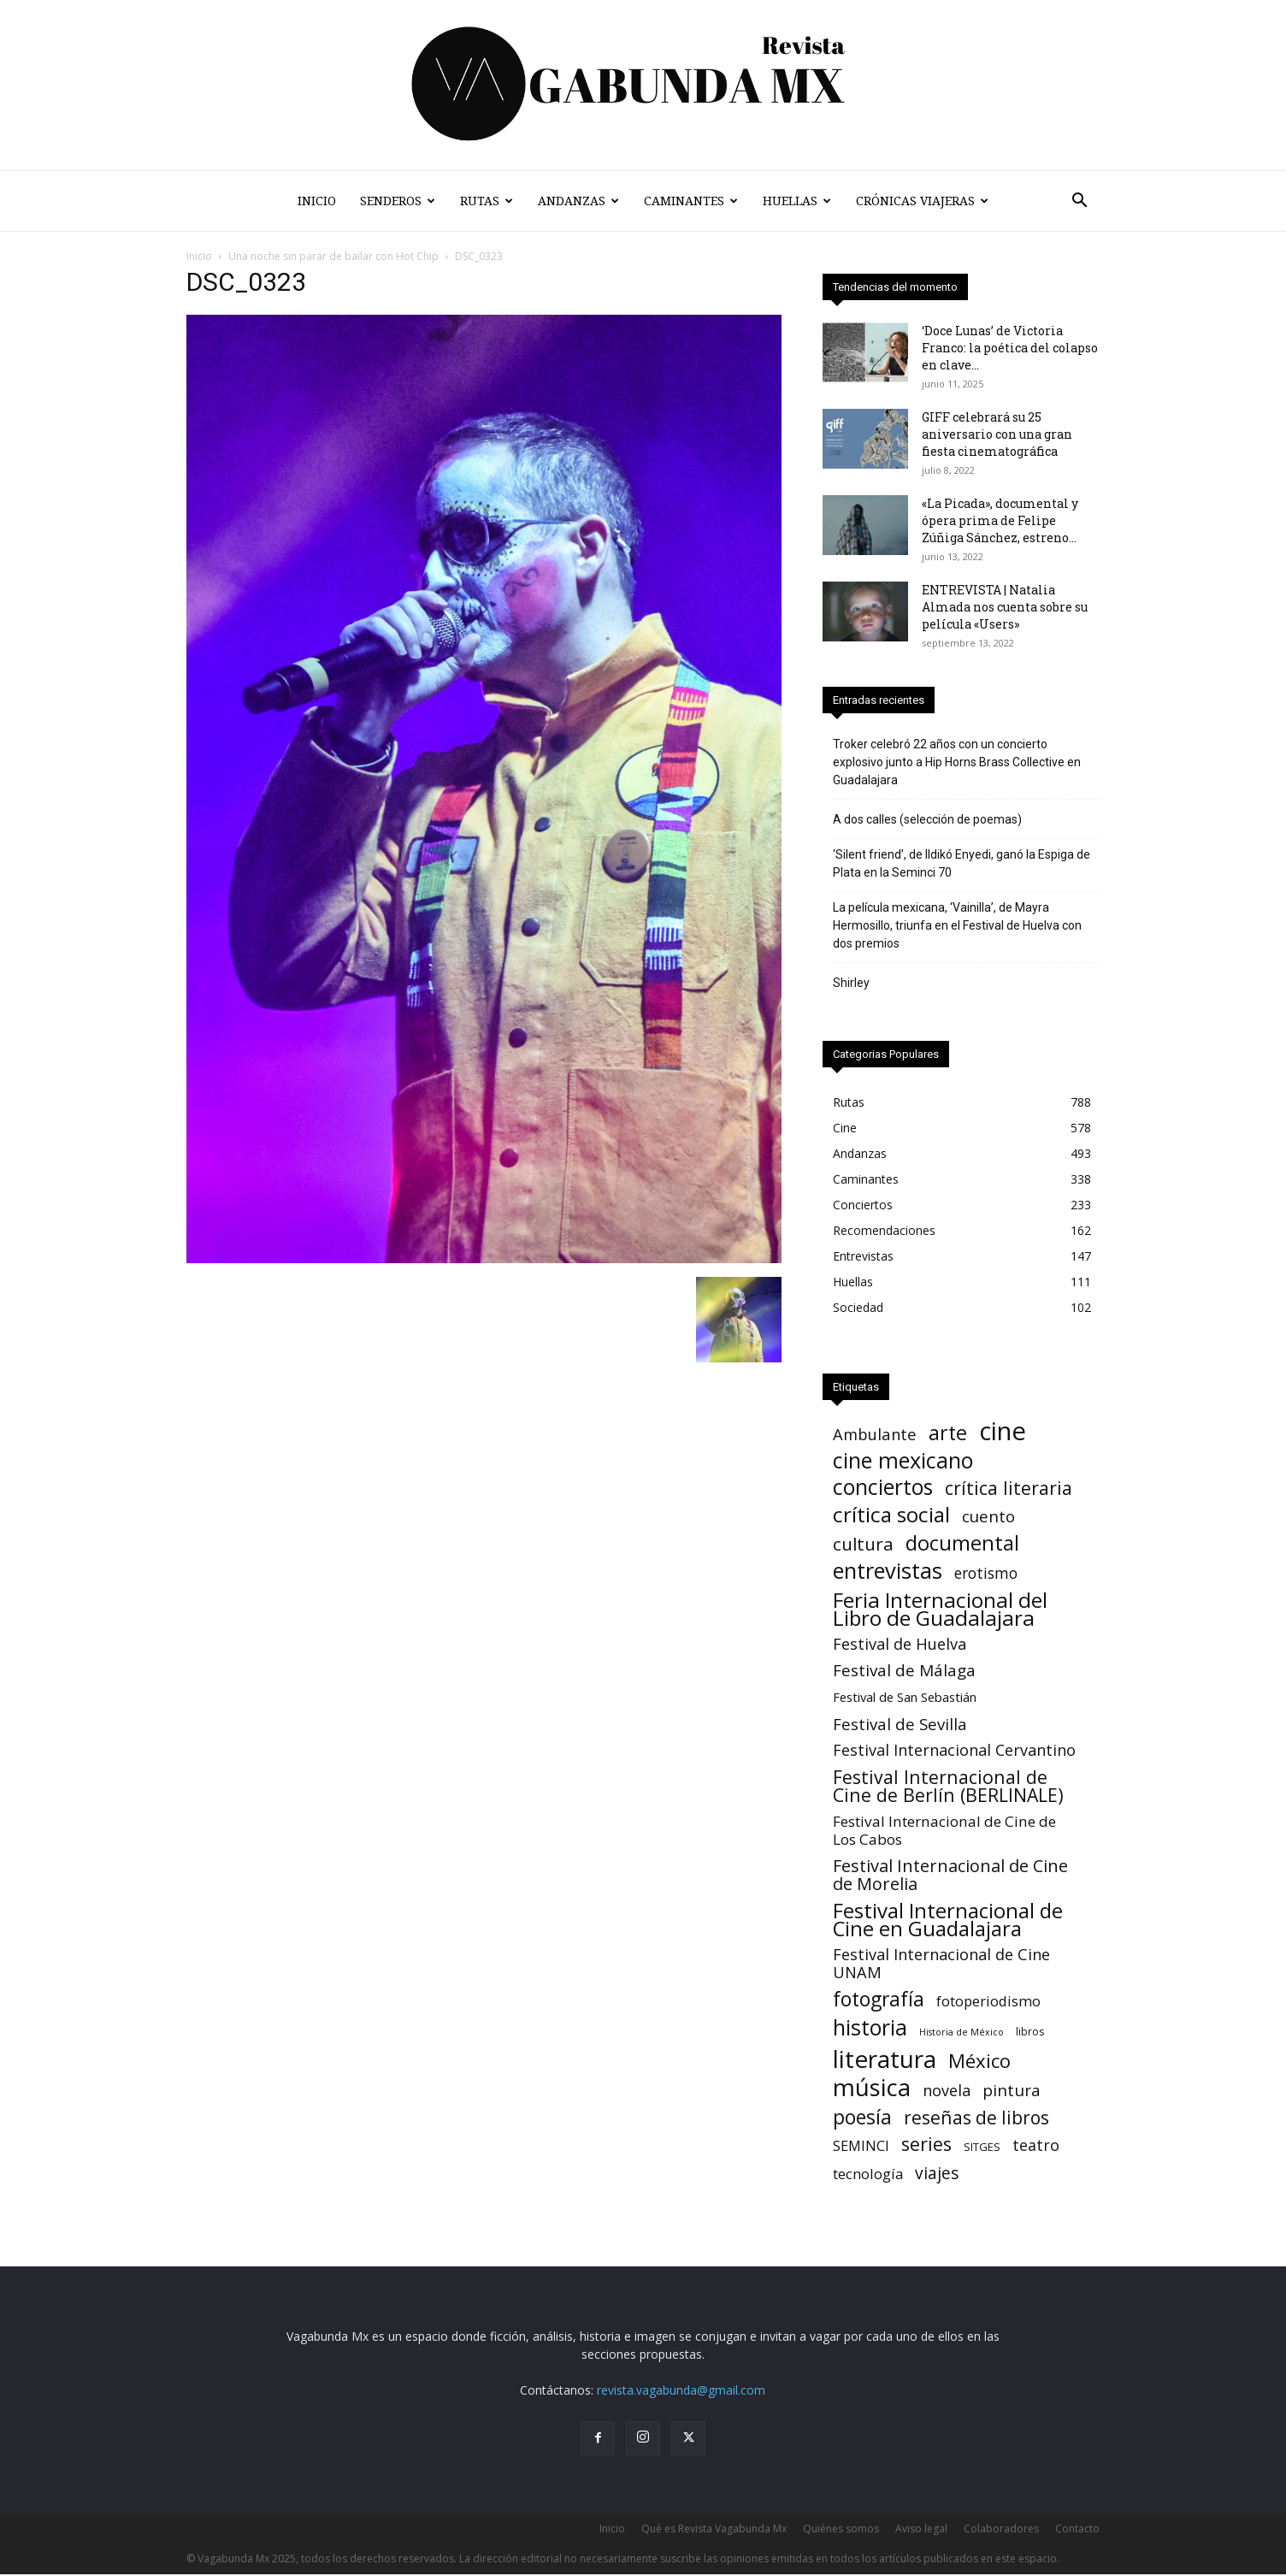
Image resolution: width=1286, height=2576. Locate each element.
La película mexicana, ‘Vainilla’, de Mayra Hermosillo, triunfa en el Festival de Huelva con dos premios (957, 925)
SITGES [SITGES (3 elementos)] (982, 2146)
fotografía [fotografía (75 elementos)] (878, 1999)
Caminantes (691, 201)
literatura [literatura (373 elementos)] (884, 2059)
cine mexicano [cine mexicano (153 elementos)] (903, 1460)
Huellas (797, 201)
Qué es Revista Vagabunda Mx (714, 2528)
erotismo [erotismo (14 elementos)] (986, 1573)
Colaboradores (1001, 2528)
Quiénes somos (841, 2528)
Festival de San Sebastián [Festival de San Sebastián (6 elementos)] (904, 1696)
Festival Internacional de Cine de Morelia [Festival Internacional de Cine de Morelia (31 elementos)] (950, 1875)
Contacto (1077, 2528)
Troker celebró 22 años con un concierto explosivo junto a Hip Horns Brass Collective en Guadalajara (957, 762)
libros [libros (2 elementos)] (1030, 2031)
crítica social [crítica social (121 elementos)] (891, 1514)
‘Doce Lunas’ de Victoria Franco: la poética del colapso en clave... (1010, 347)
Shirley (851, 983)
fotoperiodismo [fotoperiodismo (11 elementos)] (988, 2001)
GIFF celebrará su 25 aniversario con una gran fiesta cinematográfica (997, 434)
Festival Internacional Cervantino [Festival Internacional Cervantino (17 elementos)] (954, 1750)
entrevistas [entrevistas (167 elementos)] (887, 1571)
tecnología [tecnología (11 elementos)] (868, 2174)
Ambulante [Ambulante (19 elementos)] (875, 1434)
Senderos (397, 201)
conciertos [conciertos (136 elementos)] (883, 1487)
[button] (1079, 202)
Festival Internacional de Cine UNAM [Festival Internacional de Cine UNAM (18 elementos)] (941, 1964)
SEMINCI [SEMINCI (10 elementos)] (861, 2146)
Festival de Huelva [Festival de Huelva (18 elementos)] (899, 1644)
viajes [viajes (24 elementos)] (937, 2174)
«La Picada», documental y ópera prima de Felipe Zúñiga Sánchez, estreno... (1000, 520)
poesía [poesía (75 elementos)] (862, 2117)
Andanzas (578, 201)
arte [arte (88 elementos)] (948, 1433)
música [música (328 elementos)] (872, 2087)
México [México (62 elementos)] (979, 2061)
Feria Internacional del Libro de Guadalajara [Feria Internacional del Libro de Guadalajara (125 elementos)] (940, 1609)
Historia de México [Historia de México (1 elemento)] (961, 2032)
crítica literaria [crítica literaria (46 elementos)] (1008, 1488)
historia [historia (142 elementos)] (870, 2027)
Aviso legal (921, 2528)
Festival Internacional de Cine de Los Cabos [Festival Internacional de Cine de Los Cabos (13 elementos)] (944, 1830)
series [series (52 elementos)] (926, 2144)
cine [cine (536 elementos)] (1002, 1431)
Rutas (486, 201)
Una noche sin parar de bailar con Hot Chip (333, 256)
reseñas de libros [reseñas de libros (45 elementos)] (976, 2117)
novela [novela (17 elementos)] (946, 2091)
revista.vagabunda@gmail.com (681, 2390)
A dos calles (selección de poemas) (927, 819)
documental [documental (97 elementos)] (962, 1543)
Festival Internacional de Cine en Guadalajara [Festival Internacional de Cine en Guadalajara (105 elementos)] (948, 1919)
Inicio (317, 201)
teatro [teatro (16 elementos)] (1035, 2145)
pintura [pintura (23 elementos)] (1011, 2091)
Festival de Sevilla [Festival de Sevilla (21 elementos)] (900, 1724)
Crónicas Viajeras (922, 201)
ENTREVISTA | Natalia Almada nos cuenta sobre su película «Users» (1005, 607)
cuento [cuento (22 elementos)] (988, 1517)
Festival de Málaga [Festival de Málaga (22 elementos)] (904, 1671)
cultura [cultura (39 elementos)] (863, 1544)
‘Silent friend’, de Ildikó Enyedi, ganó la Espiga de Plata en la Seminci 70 (961, 863)
